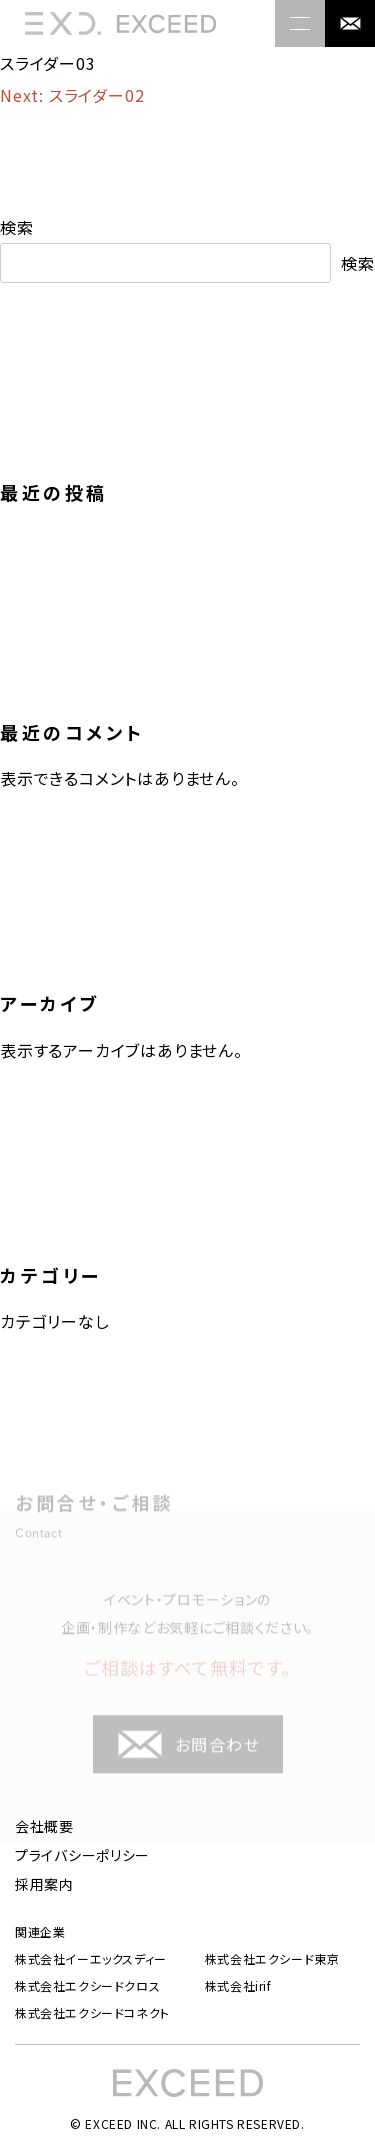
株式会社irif (238, 1986)
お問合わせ (188, 1755)
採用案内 (44, 1884)
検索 (17, 227)
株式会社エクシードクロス (87, 1986)
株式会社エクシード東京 (272, 1959)
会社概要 (44, 1826)
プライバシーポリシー (82, 1855)
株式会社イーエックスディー (91, 1959)
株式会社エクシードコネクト (92, 2013)
